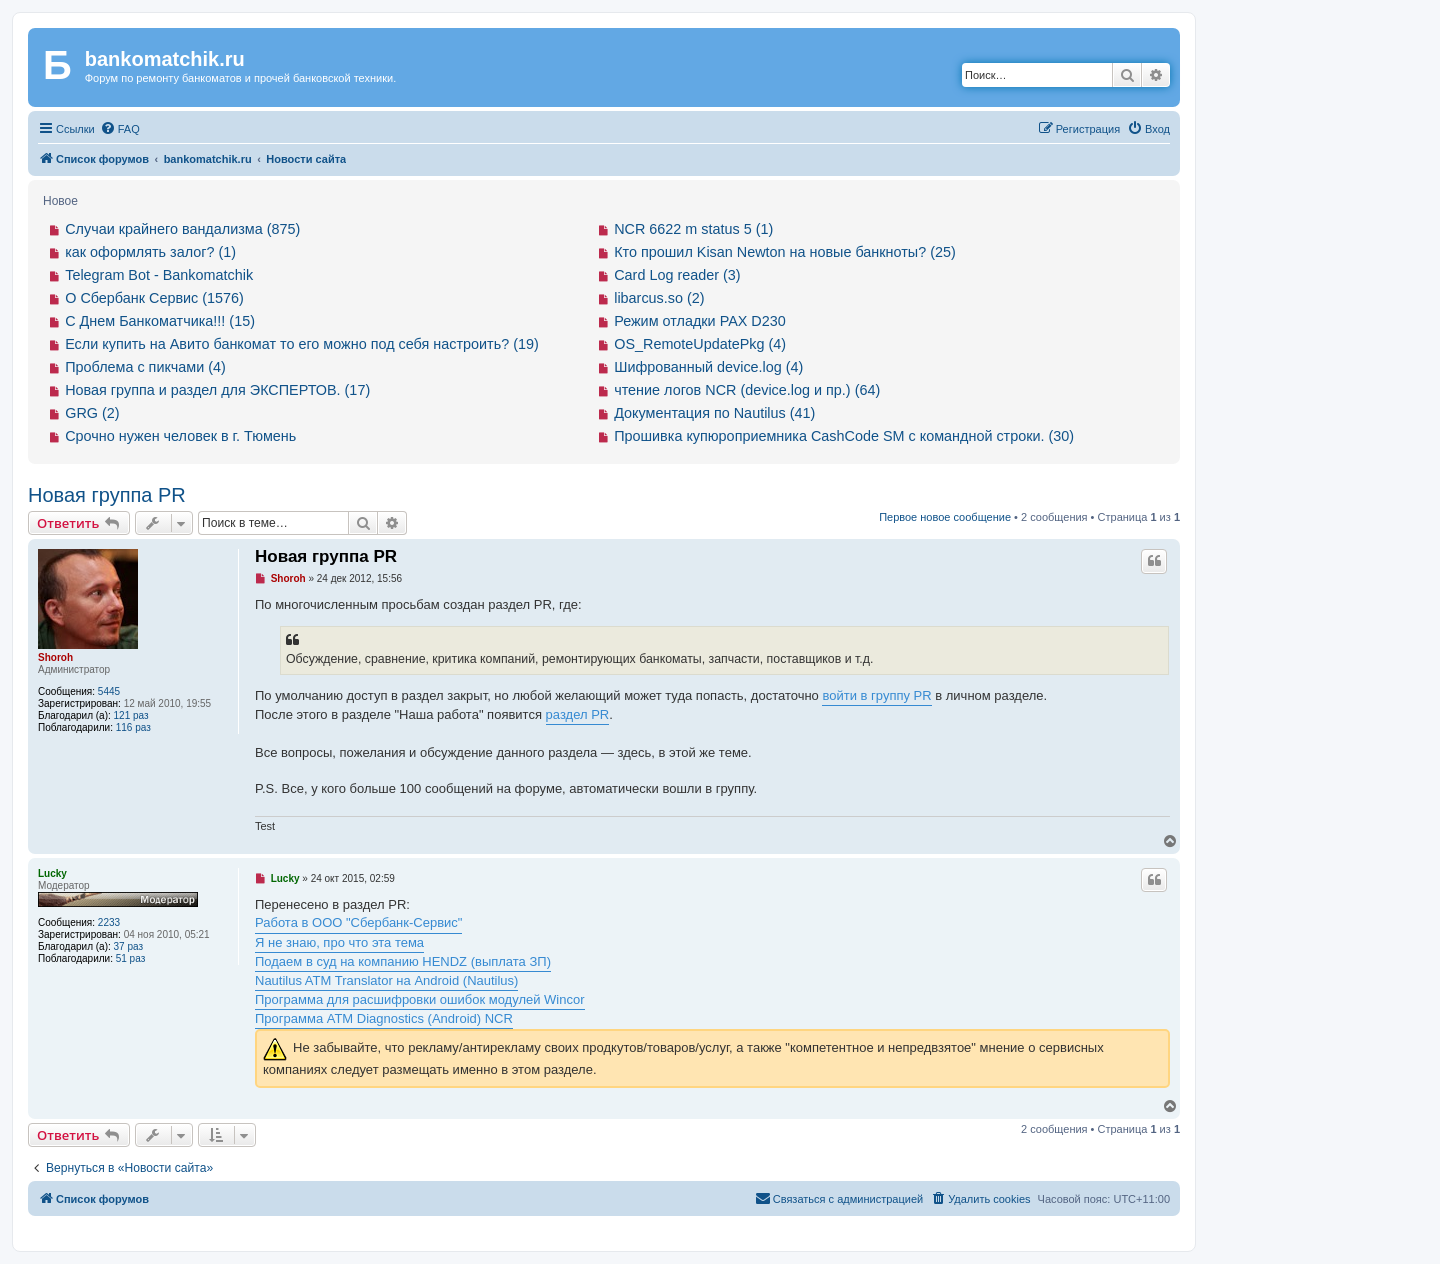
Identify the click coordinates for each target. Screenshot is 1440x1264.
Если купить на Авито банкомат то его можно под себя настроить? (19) (302, 344)
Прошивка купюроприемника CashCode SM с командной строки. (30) (844, 436)
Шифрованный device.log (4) (708, 367)
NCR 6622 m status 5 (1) (693, 229)
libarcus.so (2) (659, 298)
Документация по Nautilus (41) (714, 413)
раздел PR (578, 714)
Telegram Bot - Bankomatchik (159, 275)
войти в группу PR (876, 695)
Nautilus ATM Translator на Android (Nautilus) (386, 980)
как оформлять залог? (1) (150, 252)
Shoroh (55, 657)
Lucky (52, 873)
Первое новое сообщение (945, 517)
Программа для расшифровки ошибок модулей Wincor (420, 999)
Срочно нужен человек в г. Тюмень (180, 436)
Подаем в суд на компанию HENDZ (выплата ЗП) (403, 961)
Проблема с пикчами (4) (145, 367)
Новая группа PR (107, 495)
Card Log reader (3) (677, 275)
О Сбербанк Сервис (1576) (154, 298)
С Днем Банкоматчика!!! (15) (160, 321)
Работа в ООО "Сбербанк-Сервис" (358, 922)
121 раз (131, 715)
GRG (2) (92, 413)
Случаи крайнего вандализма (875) (182, 229)
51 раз (131, 958)
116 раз (133, 727)
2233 (109, 922)
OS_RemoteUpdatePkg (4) (700, 344)
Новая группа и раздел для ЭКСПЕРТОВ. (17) (217, 390)
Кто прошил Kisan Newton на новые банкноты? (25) (785, 252)
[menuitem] (120, 129)
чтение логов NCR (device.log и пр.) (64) (747, 390)
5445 (109, 691)
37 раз (129, 946)
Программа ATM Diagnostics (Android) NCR (384, 1018)
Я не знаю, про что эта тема (339, 942)
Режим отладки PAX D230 (700, 321)
